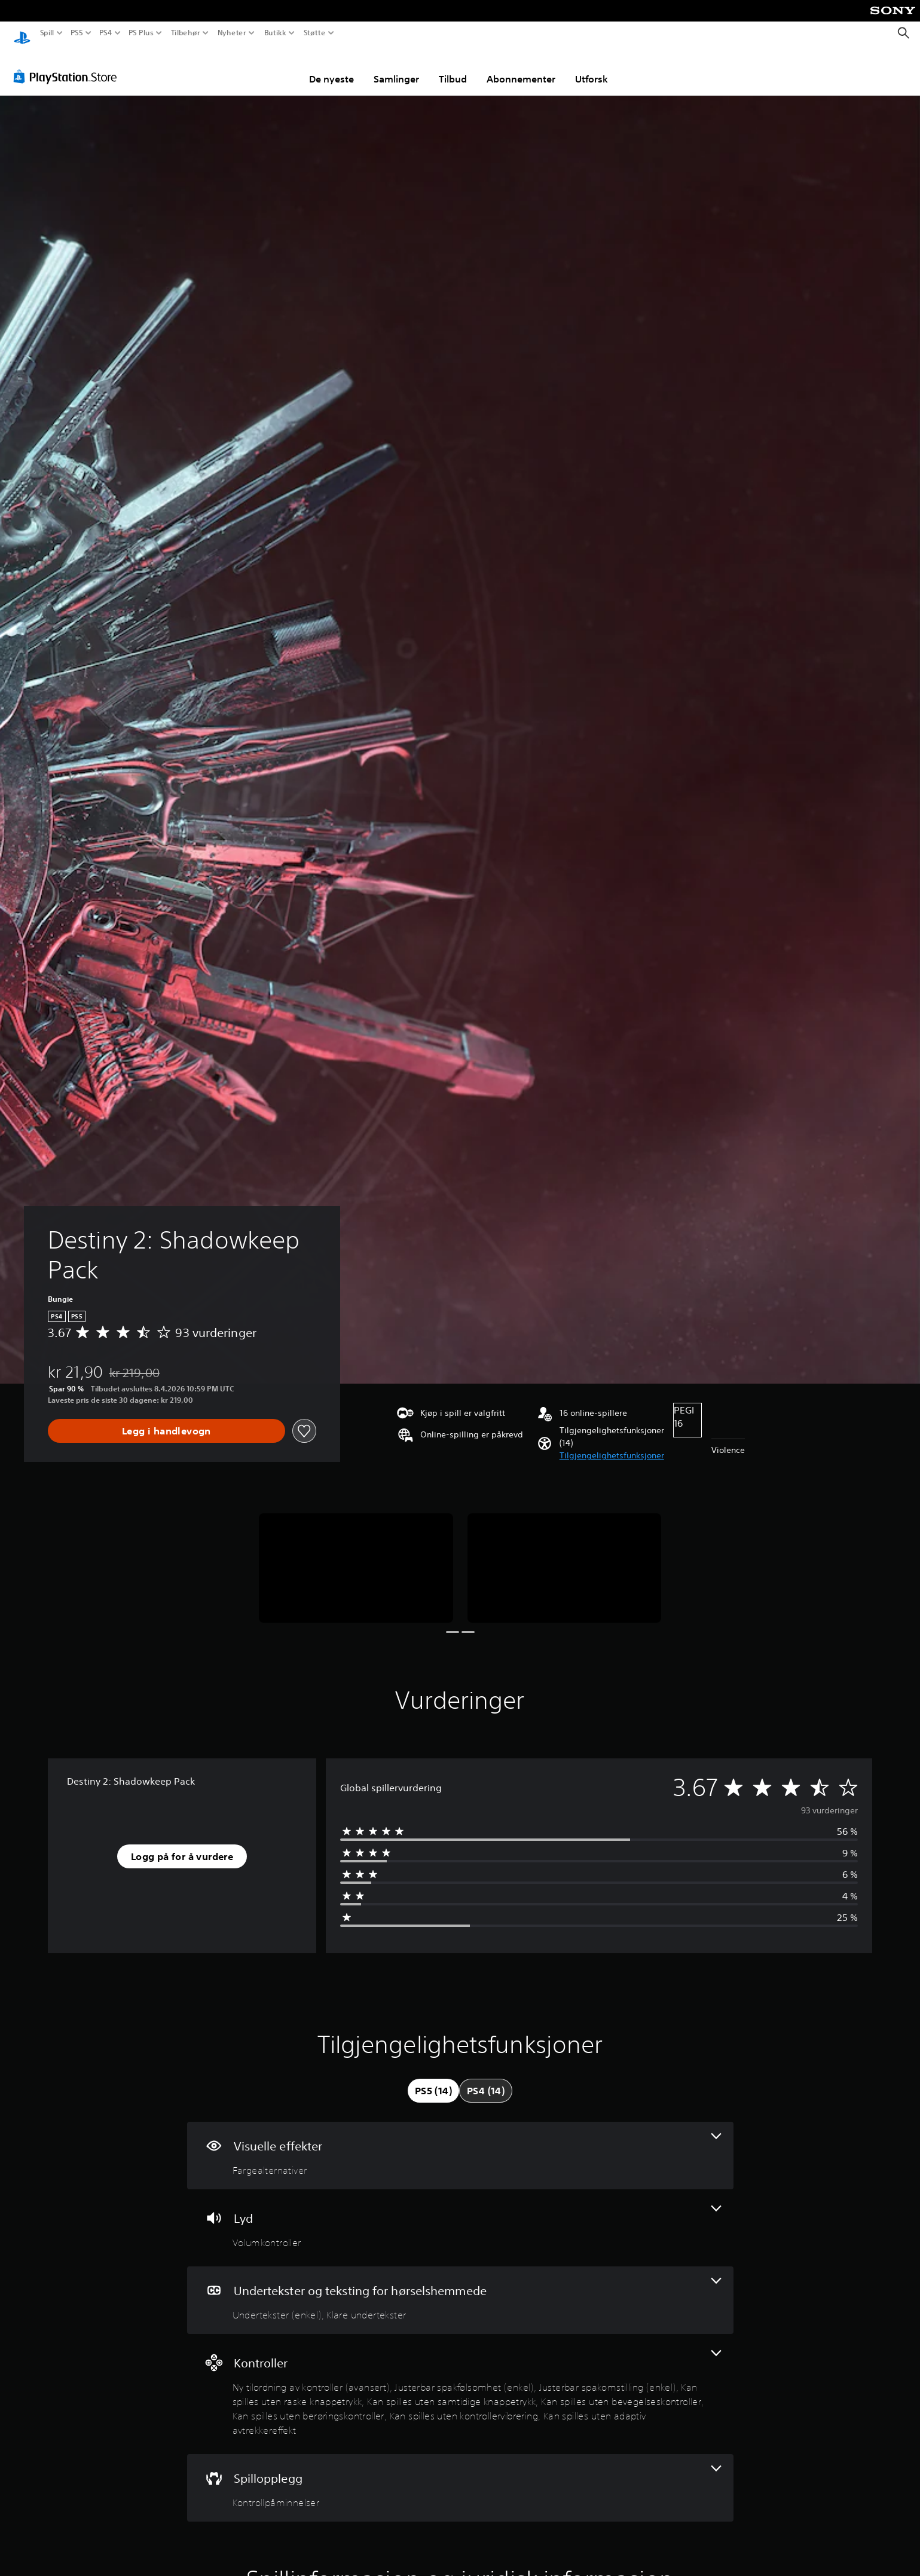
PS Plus (141, 33)
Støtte (314, 33)
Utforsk (591, 68)
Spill (47, 33)
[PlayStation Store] (68, 65)
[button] (612, 1444)
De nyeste (331, 68)
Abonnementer (521, 68)
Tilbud (453, 68)
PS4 (105, 33)
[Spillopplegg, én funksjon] (460, 2476)
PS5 (77, 33)
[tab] (433, 2079)
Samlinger (396, 68)
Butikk (275, 33)
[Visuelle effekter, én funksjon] (460, 2144)
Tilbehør (185, 33)
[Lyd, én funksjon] (460, 2216)
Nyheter (232, 33)
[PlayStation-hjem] (22, 33)
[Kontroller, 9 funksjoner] (460, 2382)
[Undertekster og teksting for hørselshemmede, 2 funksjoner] (460, 2289)
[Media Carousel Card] (356, 1556)
